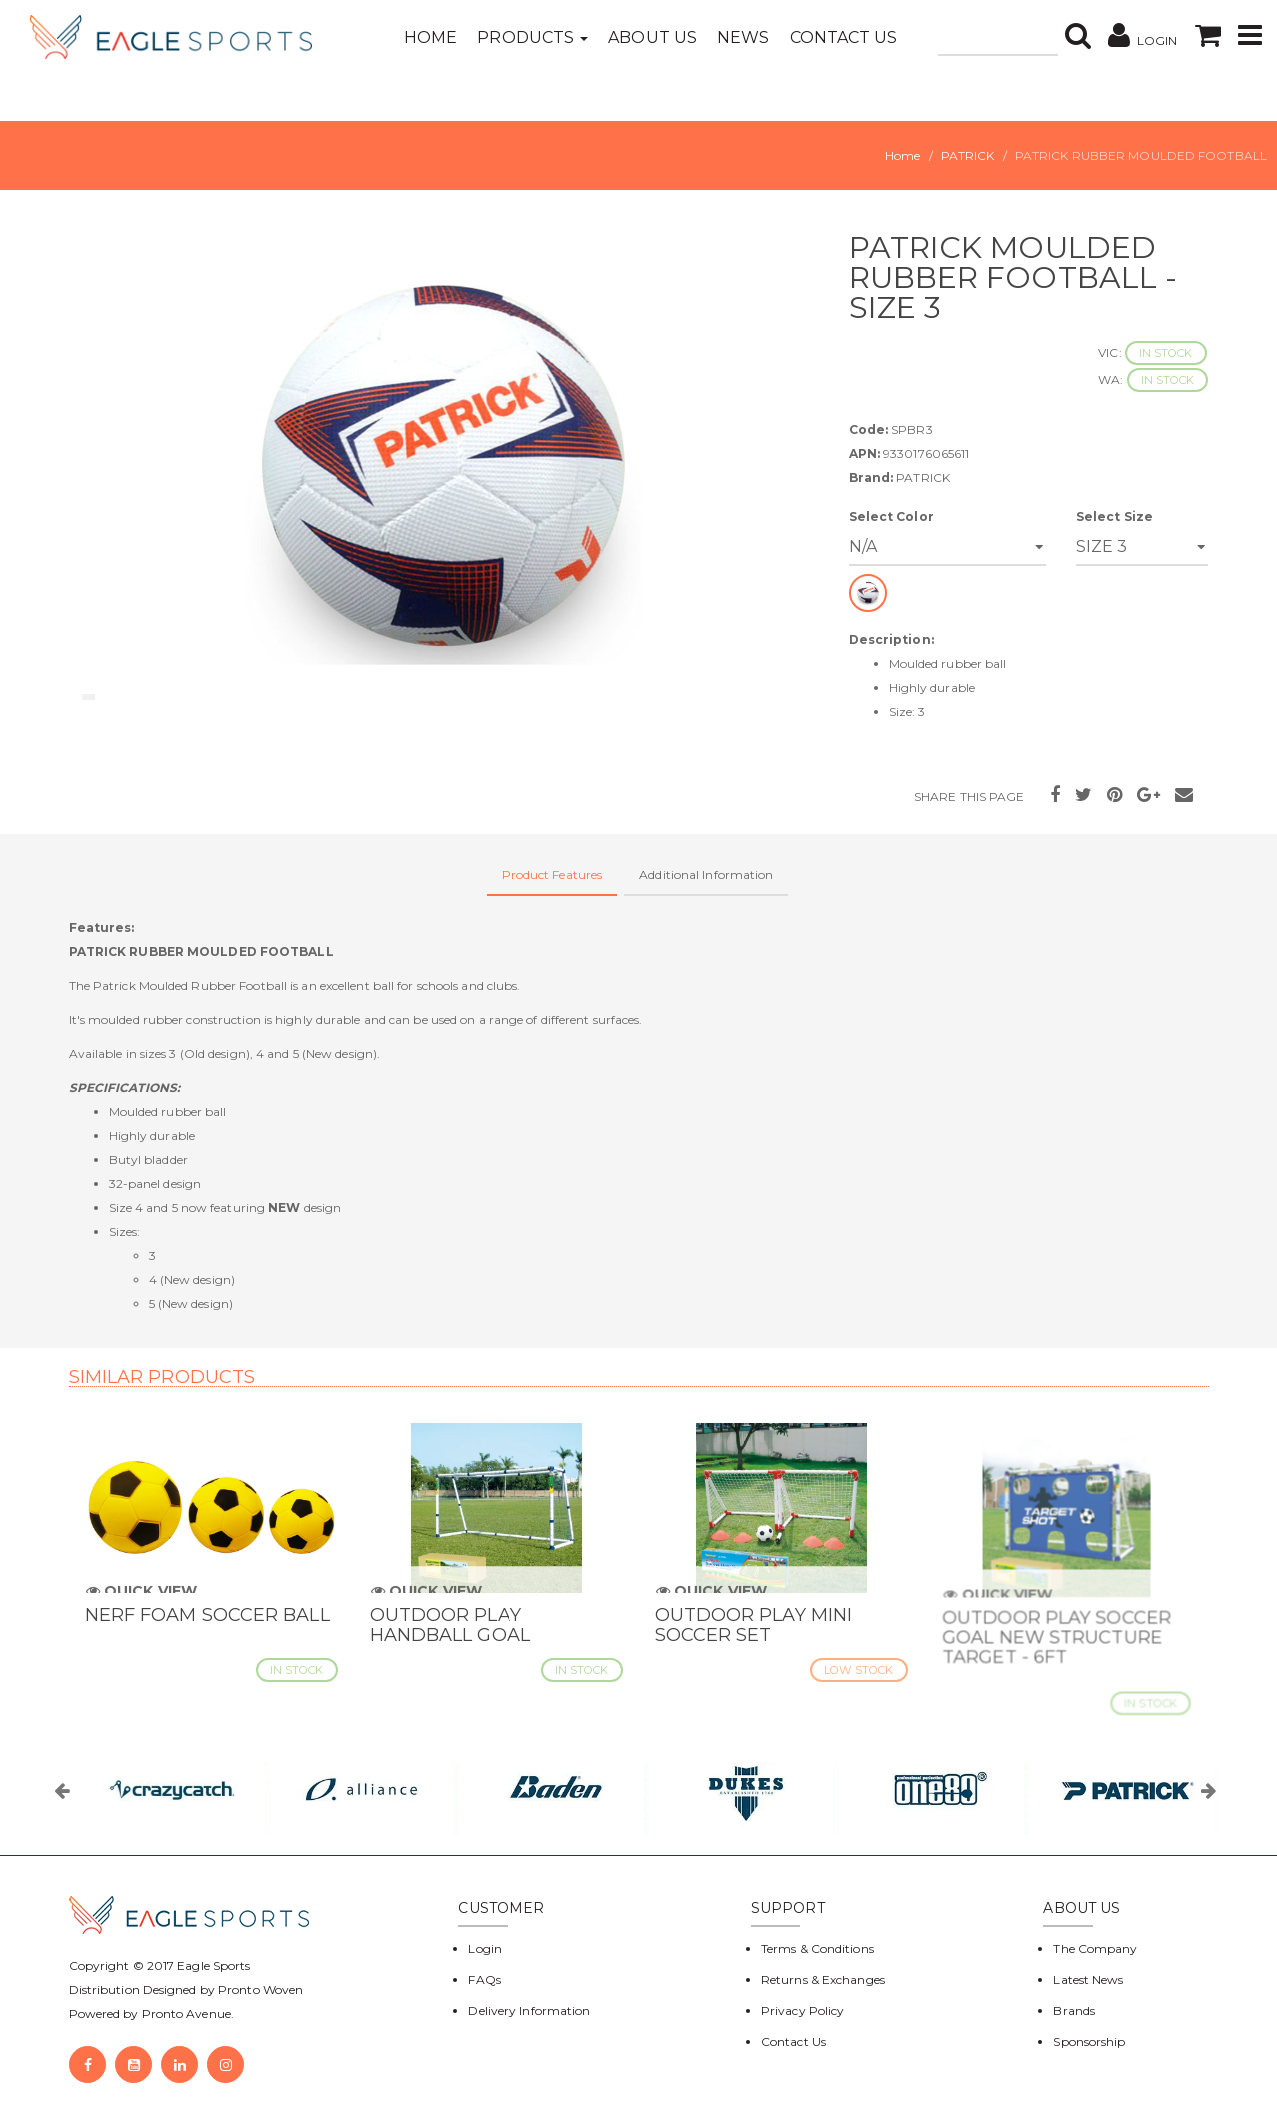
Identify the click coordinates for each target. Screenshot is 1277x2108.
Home (430, 37)
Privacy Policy (802, 2010)
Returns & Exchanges (823, 1979)
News (743, 37)
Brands (1074, 2010)
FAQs (484, 1979)
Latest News (1088, 1979)
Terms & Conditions (817, 1948)
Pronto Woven (260, 1989)
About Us (652, 37)
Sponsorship (1089, 2041)
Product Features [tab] (552, 874)
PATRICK (968, 155)
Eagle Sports (212, 1965)
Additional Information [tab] (706, 874)
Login (485, 1948)
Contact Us (844, 37)
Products (532, 37)
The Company (1095, 1948)
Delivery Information (529, 2010)
